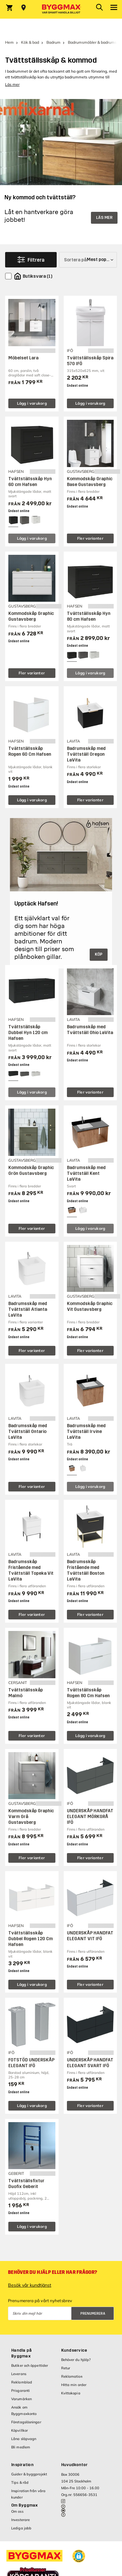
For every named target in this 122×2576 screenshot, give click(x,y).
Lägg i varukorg (32, 403)
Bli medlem (20, 2447)
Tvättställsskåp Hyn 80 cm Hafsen (88, 616)
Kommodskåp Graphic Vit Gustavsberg (89, 1306)
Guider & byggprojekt (29, 2474)
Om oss (17, 2511)
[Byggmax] (61, 9)
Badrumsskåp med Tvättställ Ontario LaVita (27, 1431)
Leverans (18, 2374)
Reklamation (72, 2376)
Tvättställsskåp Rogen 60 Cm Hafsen (29, 751)
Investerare (20, 2519)
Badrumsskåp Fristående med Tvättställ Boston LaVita (85, 1570)
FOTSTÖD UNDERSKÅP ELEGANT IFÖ (31, 2062)
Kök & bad (30, 42)
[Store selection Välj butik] (23, 8)
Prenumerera (92, 2313)
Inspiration (22, 2464)
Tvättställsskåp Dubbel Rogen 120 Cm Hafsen (30, 1938)
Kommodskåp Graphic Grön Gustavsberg (31, 1170)
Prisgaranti (20, 2390)
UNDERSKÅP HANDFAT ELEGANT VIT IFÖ (90, 1935)
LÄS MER (104, 217)
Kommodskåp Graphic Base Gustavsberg (89, 481)
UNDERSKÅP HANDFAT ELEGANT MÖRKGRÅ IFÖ (90, 1816)
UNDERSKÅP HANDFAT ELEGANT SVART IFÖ (90, 2062)
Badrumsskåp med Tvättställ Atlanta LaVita (27, 1309)
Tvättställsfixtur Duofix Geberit (26, 2183)
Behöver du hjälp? (76, 2359)
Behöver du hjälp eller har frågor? (52, 2272)
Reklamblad (21, 2382)
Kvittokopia (70, 2393)
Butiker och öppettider (29, 2365)
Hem (9, 42)
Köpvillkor (19, 2430)
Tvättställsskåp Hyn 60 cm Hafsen (30, 481)
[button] (78, 2556)
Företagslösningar (26, 2422)
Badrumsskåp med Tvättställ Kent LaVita (86, 1173)
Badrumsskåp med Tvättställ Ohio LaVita (90, 1029)
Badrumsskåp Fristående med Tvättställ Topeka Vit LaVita (30, 1570)
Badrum (53, 42)
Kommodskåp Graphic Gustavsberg (31, 616)
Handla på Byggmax (21, 2353)
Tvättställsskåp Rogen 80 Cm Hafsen (88, 1692)
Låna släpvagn (23, 2438)
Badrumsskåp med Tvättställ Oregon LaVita (86, 754)
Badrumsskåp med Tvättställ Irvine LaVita (86, 1431)
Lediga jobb (21, 2528)
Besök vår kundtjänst (29, 2285)
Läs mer (12, 84)
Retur (65, 2368)
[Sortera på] (88, 259)
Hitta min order (74, 2384)
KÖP (98, 954)
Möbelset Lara (23, 358)
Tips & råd (19, 2482)
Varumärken (21, 2399)
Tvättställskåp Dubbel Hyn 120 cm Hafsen (28, 1032)
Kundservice (74, 2350)
